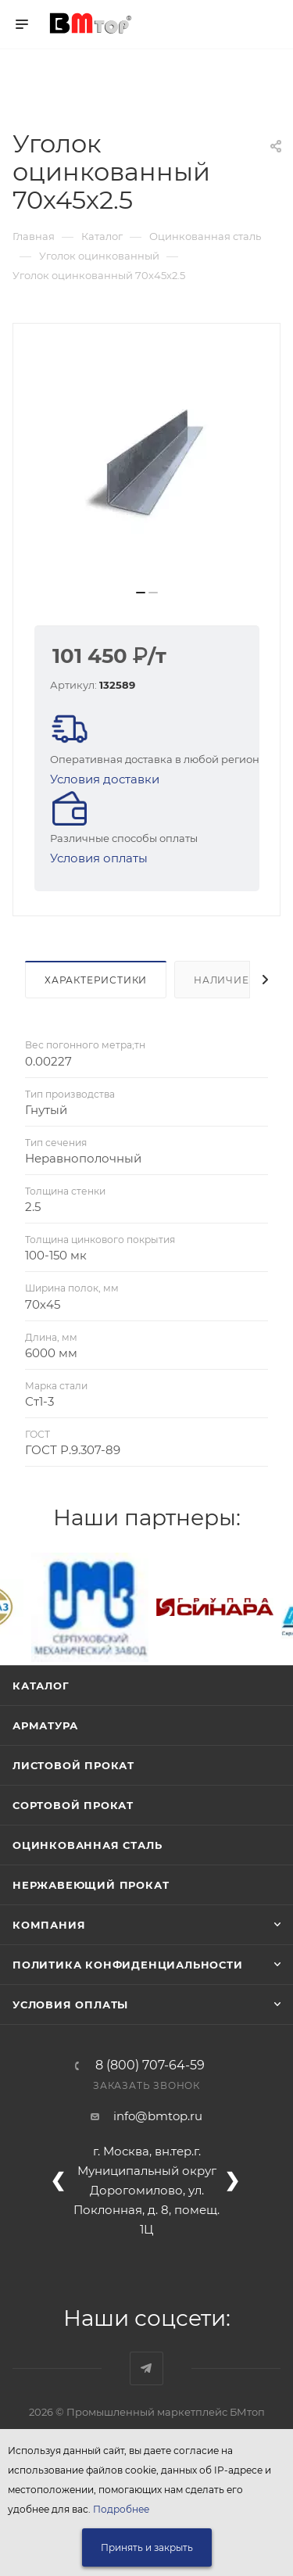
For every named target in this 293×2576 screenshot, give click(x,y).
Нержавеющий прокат (91, 1885)
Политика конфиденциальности (128, 1964)
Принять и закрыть (147, 2547)
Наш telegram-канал (146, 2368)
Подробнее (121, 2509)
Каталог (41, 1685)
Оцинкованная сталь (87, 1845)
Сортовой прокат (73, 1805)
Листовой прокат (73, 1765)
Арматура (45, 1725)
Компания (49, 1925)
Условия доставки (104, 779)
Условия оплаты (99, 858)
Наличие (221, 980)
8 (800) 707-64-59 (150, 2065)
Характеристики (96, 980)
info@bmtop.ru (157, 2115)
